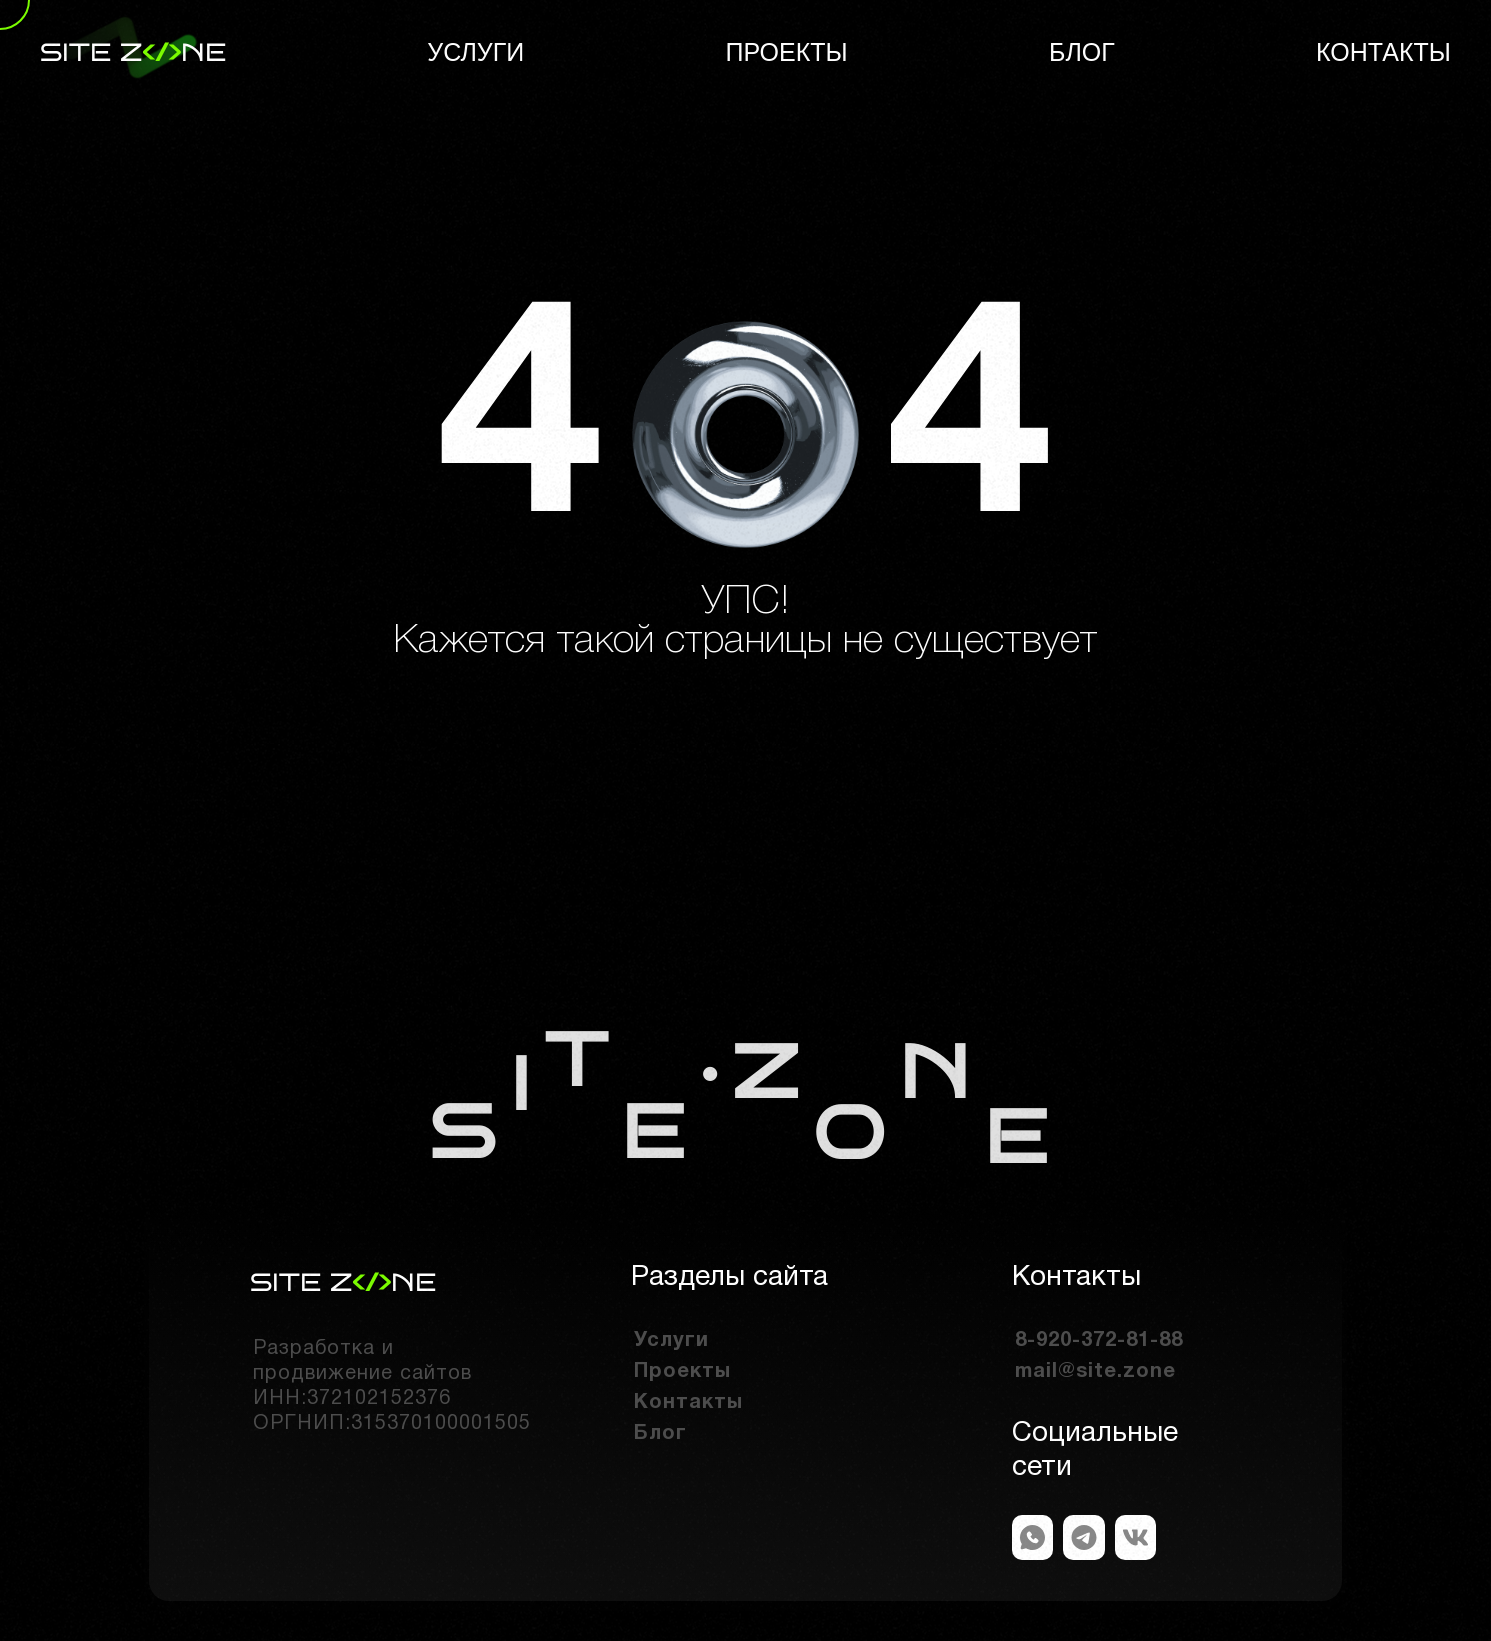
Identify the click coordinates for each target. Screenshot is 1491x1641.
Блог (1082, 52)
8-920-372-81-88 (1099, 1341)
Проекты (787, 52)
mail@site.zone (1095, 1372)
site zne (133, 52)
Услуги (475, 52)
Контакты (1383, 52)
